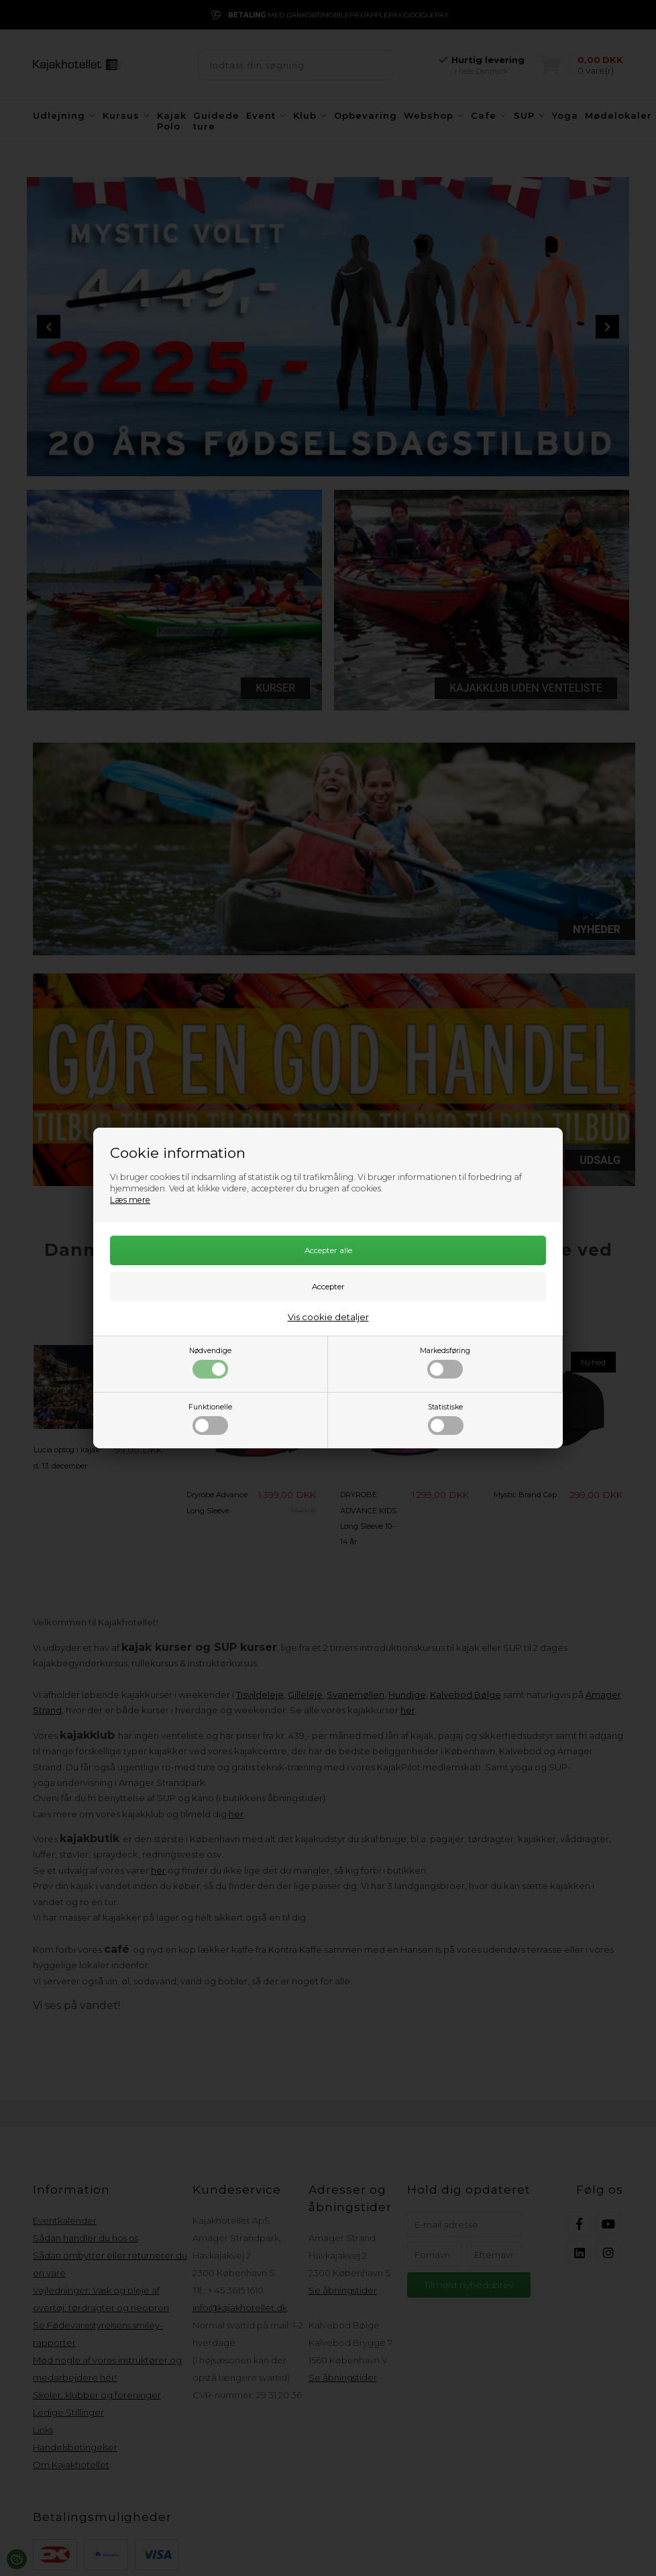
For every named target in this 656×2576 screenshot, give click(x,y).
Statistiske (445, 1419)
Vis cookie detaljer (328, 1316)
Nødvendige (210, 1362)
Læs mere (130, 1200)
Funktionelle (210, 1419)
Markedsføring (445, 1362)
